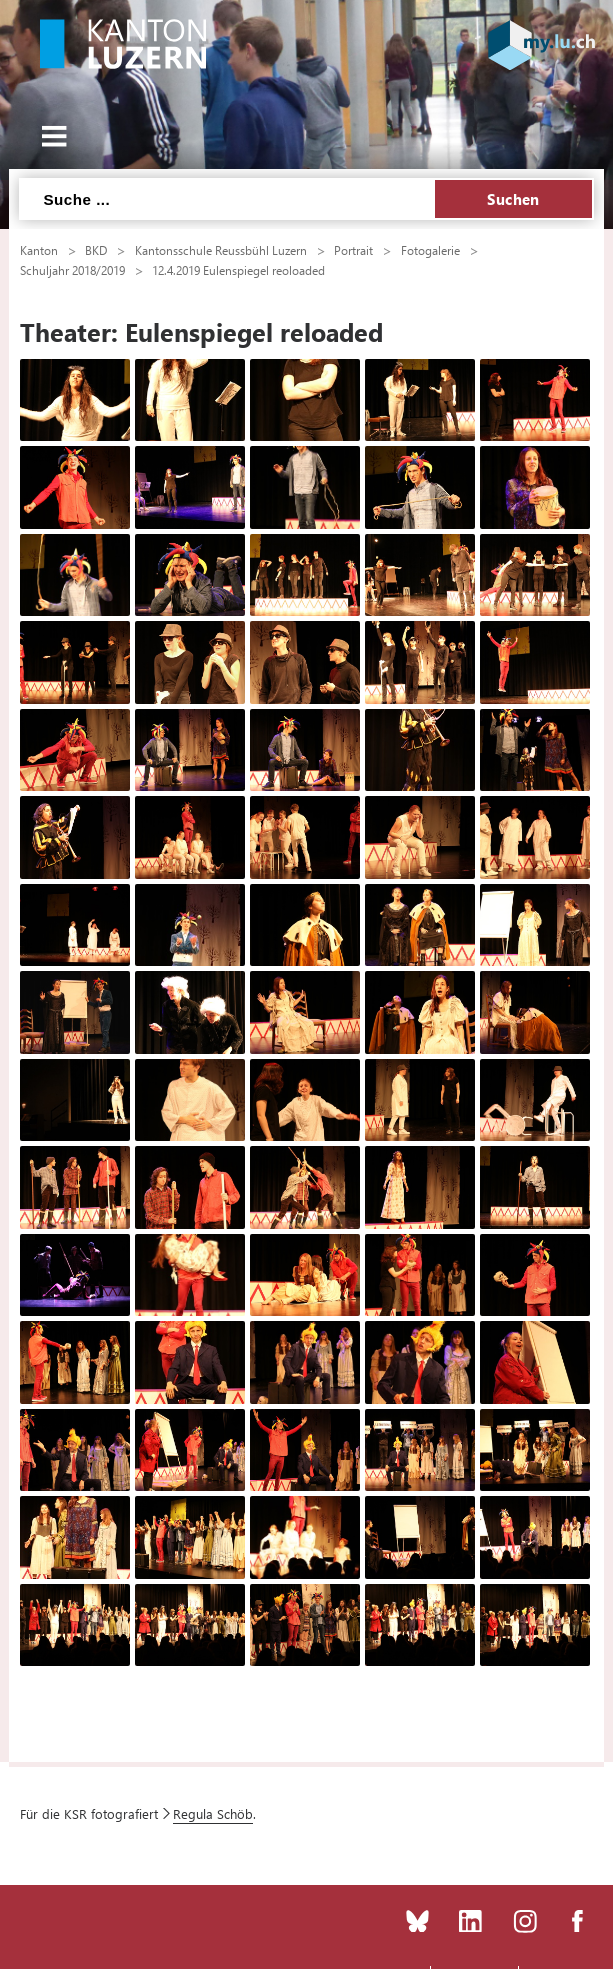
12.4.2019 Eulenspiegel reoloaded (238, 270)
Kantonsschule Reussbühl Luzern (221, 250)
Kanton (39, 250)
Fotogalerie (430, 250)
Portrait (353, 250)
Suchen (513, 199)
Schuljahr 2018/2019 (72, 270)
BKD (96, 250)
